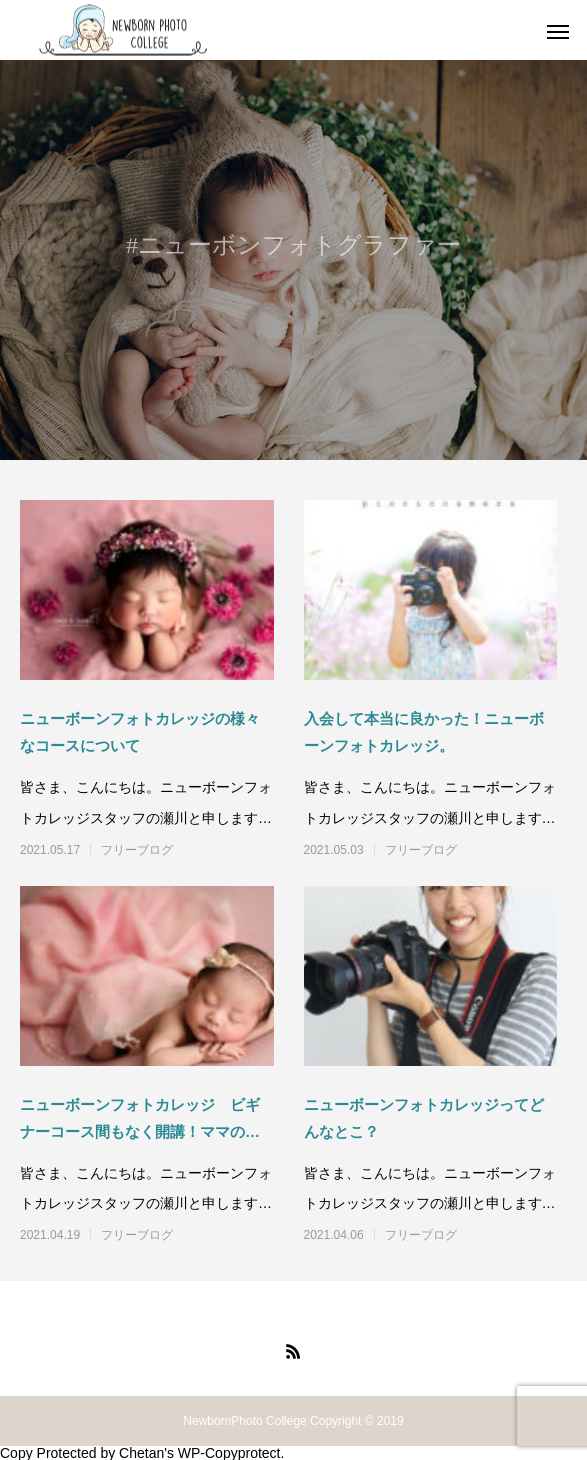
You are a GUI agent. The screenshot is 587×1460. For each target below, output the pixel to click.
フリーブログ (137, 850)
